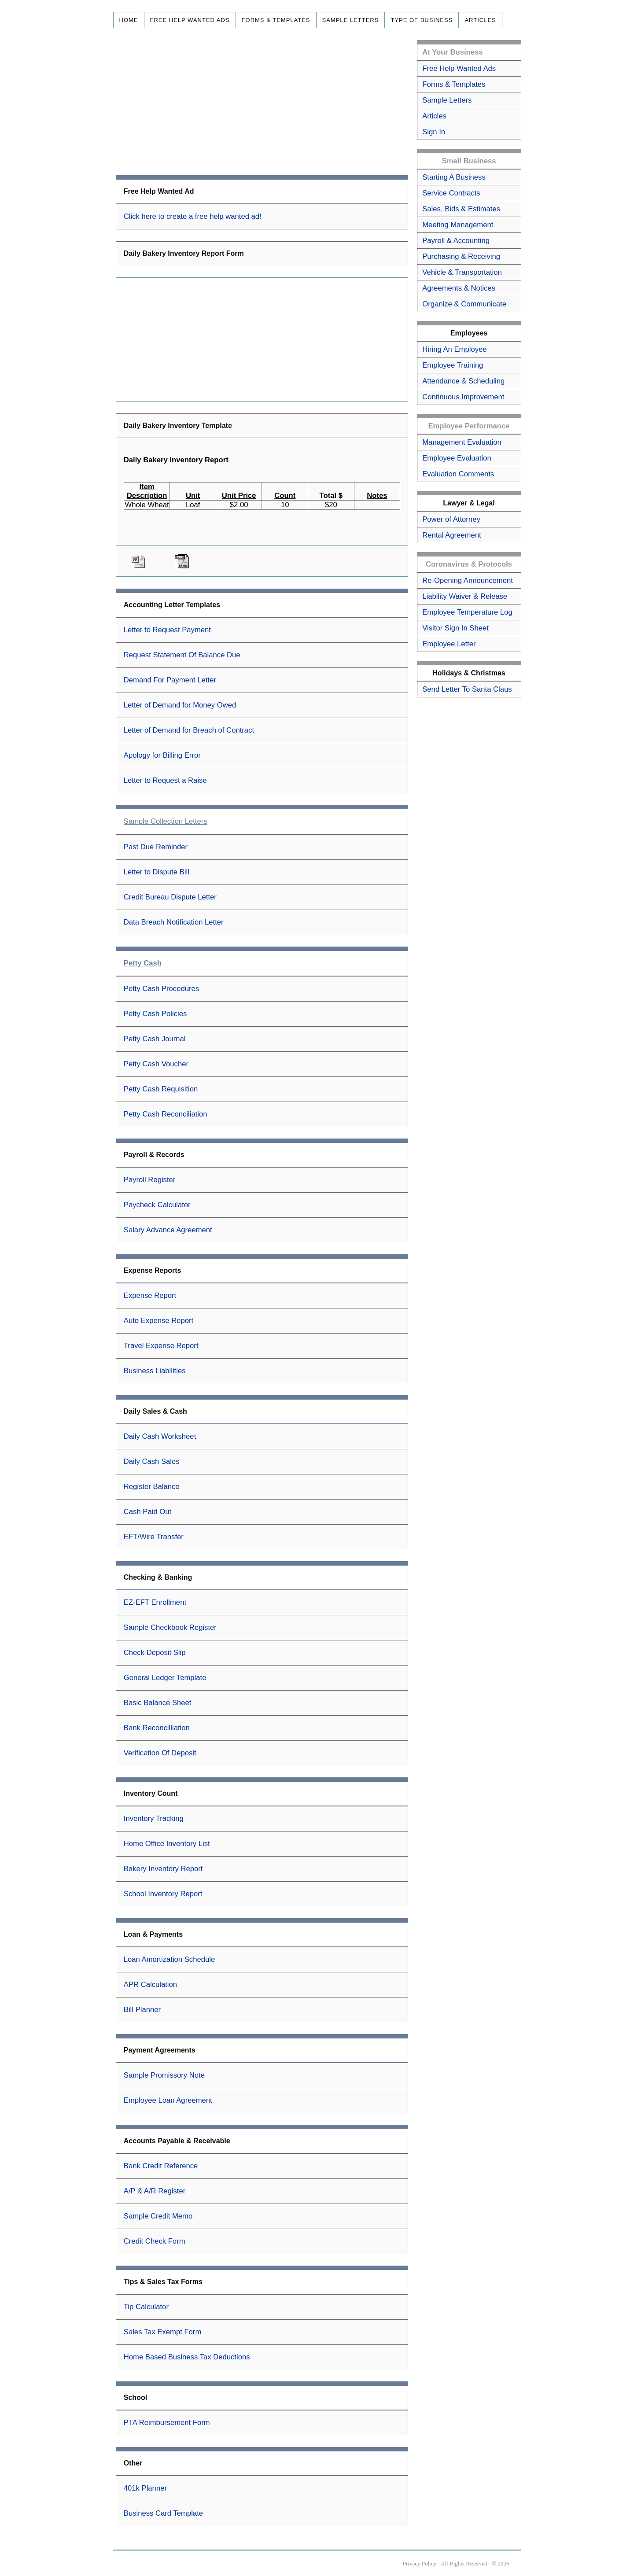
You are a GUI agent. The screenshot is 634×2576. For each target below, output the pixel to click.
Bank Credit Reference (161, 2166)
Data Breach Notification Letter (174, 922)
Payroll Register (150, 1180)
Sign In (433, 132)
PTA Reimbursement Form (167, 2422)
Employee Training (452, 365)
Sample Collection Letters (165, 821)
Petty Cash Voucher (156, 1064)
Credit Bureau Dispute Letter (170, 897)
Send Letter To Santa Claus (467, 689)
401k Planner (145, 2488)
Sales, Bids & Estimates (461, 209)
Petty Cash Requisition (161, 1089)
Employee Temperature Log (467, 612)
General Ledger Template (165, 1677)
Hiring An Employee (454, 349)
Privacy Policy (419, 2563)
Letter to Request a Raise (165, 780)
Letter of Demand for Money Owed (180, 705)
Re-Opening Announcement (467, 580)
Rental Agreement (451, 535)
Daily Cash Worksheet (160, 1436)
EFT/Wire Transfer (154, 1537)
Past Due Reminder (156, 847)
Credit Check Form (154, 2241)
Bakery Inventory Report (163, 1869)
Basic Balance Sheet (158, 1703)
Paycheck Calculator (157, 1205)
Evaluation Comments (458, 474)
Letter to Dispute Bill (156, 872)
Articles (480, 20)
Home (128, 20)
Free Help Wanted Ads (190, 20)
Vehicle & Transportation (462, 272)
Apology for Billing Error (162, 755)
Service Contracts (451, 193)
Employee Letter (449, 644)
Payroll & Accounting (456, 240)
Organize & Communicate (464, 304)
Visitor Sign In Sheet (455, 628)
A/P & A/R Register (154, 2191)
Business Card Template (163, 2513)
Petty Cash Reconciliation (165, 1114)
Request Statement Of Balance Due (182, 655)
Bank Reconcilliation (157, 1728)
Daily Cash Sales (152, 1461)
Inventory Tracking (154, 1818)
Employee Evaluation (456, 458)
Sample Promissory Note (164, 2075)
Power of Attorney (451, 519)
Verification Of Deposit (160, 1753)
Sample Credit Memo (158, 2216)
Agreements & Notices (458, 288)
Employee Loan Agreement (168, 2100)
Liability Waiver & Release (464, 596)
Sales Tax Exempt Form (163, 2332)
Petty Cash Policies (155, 1014)
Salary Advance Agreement (168, 1230)
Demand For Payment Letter (170, 680)
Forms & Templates (276, 20)
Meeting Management (457, 225)
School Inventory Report (163, 1894)
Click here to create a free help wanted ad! (193, 216)
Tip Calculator (146, 2307)
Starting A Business (454, 177)
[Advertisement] (262, 101)
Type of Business (422, 20)
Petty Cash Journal (155, 1039)
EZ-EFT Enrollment (155, 1602)
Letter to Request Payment (167, 630)
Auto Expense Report (158, 1320)
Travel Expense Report (161, 1345)
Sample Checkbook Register (170, 1627)
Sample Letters (350, 20)
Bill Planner (142, 2009)
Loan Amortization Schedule (169, 1959)
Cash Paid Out (147, 1511)
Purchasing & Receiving (461, 256)
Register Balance (152, 1486)
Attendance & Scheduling (463, 381)
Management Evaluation (461, 442)
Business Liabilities (155, 1371)
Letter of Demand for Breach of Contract (189, 730)
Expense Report (150, 1295)
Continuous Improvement (463, 397)
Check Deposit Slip (155, 1652)
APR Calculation (150, 1984)
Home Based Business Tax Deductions (187, 2357)
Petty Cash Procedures (161, 988)
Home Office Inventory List (167, 1843)
